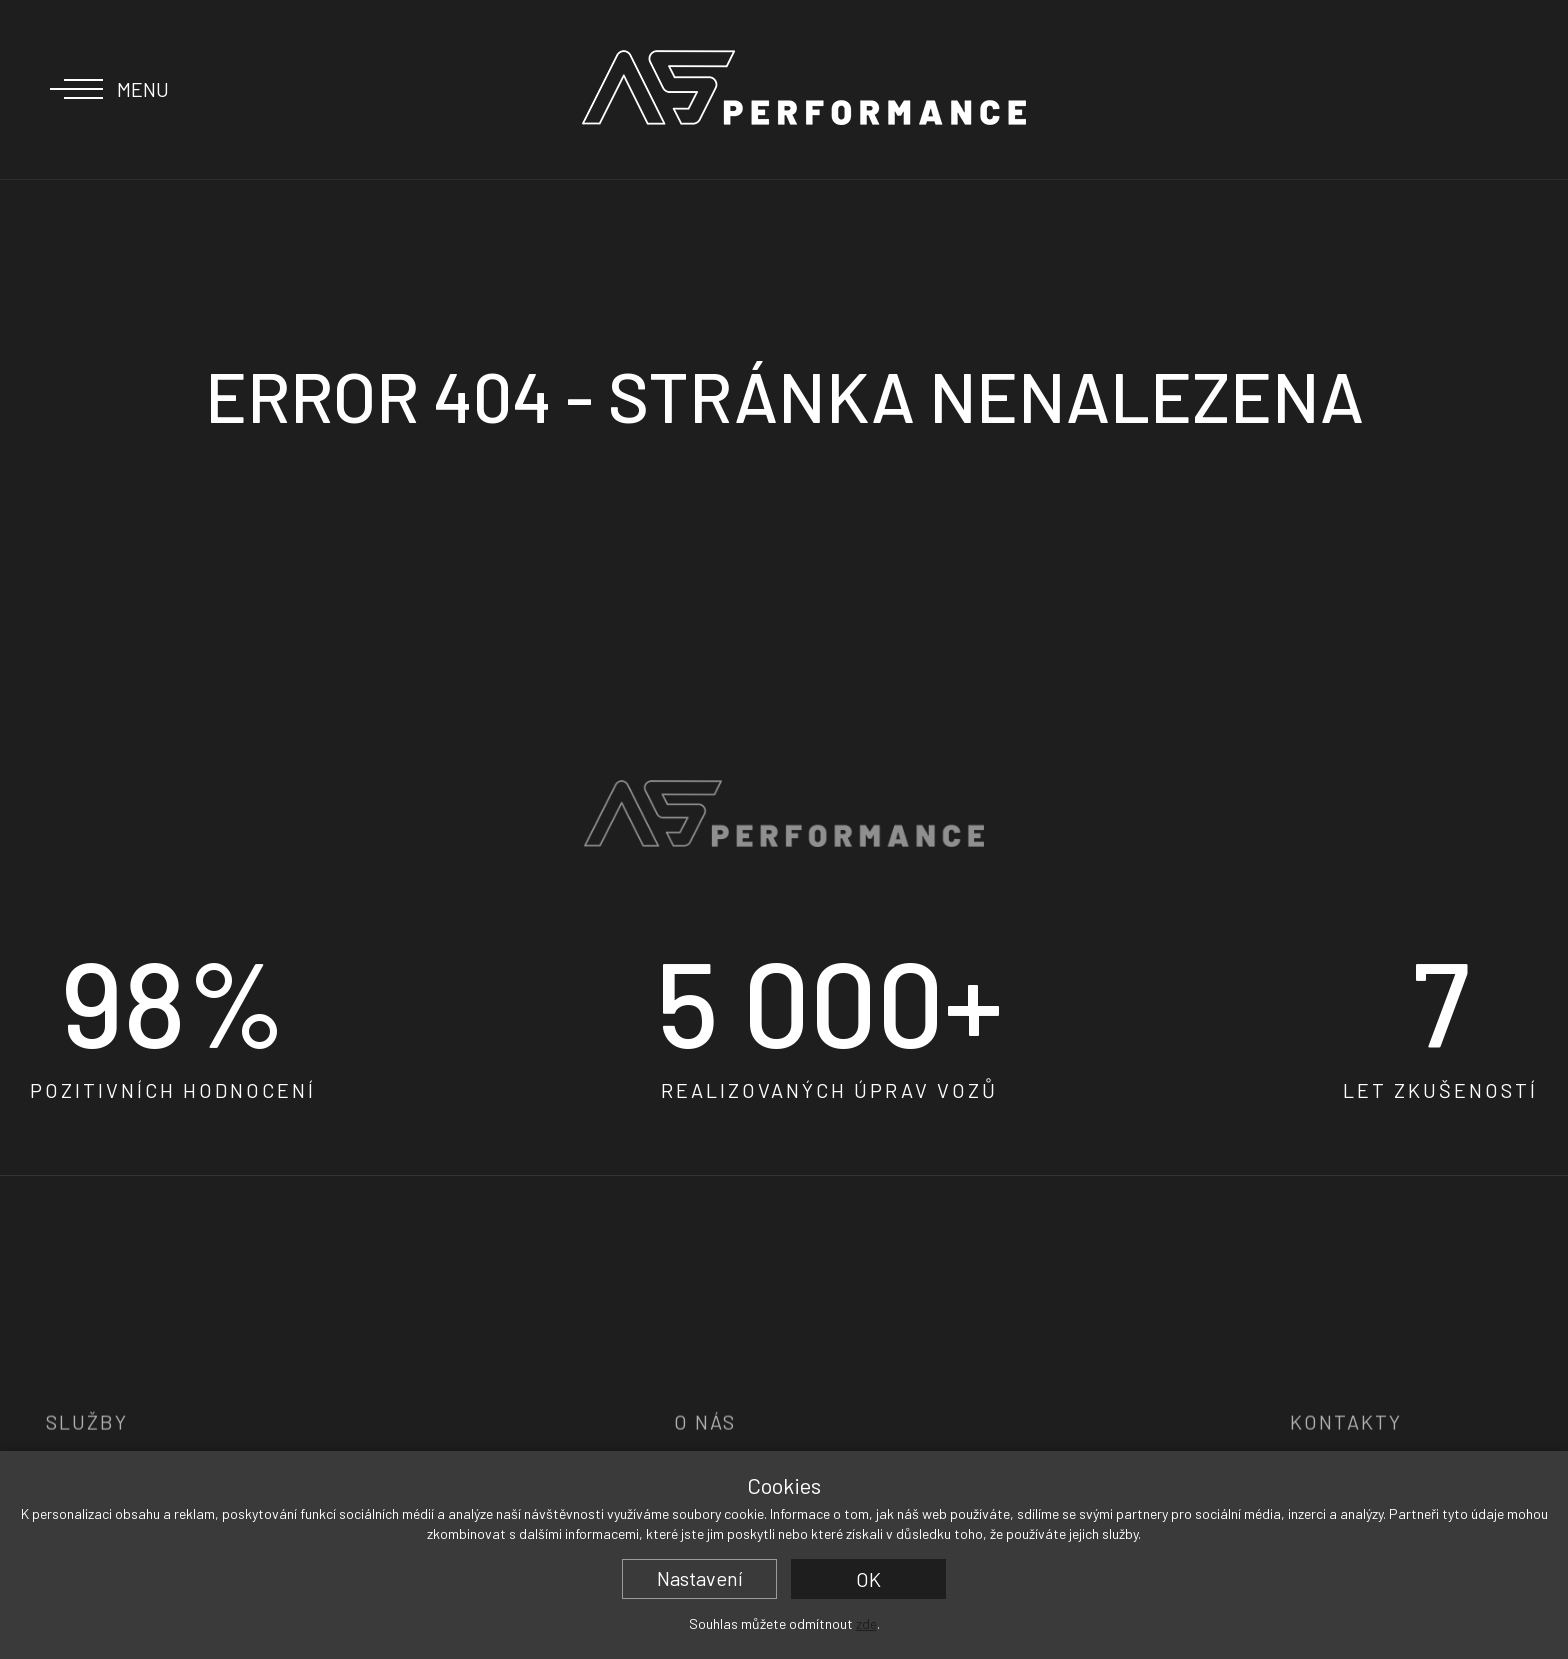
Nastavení (700, 1578)
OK (868, 1579)
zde (866, 1623)
